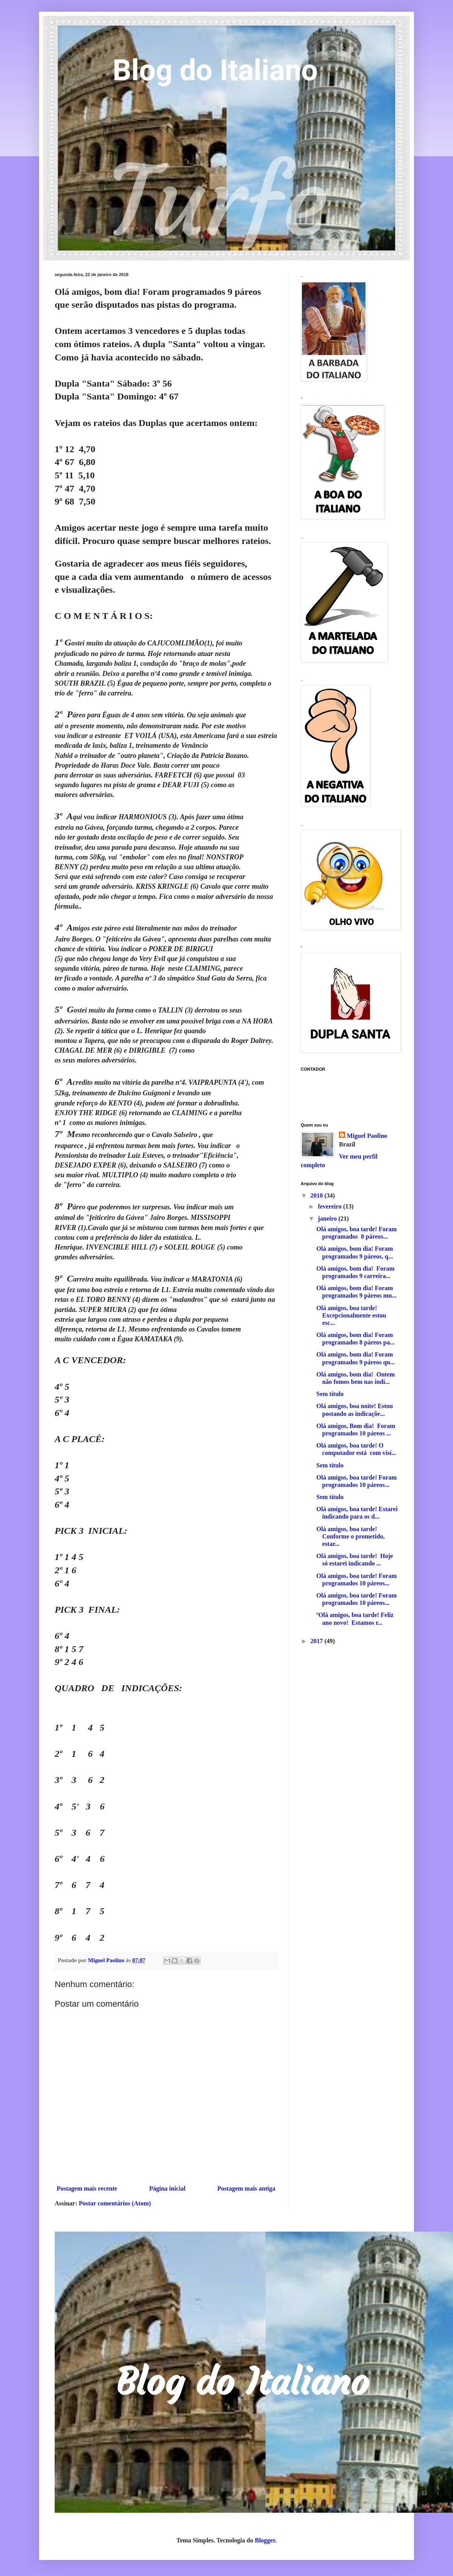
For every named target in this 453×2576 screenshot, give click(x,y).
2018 (317, 1195)
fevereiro (330, 1206)
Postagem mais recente (87, 2188)
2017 (317, 1641)
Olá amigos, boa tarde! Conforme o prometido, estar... (350, 1536)
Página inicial (167, 2188)
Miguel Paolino (367, 1135)
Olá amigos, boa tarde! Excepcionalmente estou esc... (351, 1315)
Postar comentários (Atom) (115, 2203)
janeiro (328, 1218)
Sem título (330, 1394)
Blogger (265, 2540)
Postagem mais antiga (246, 2188)
